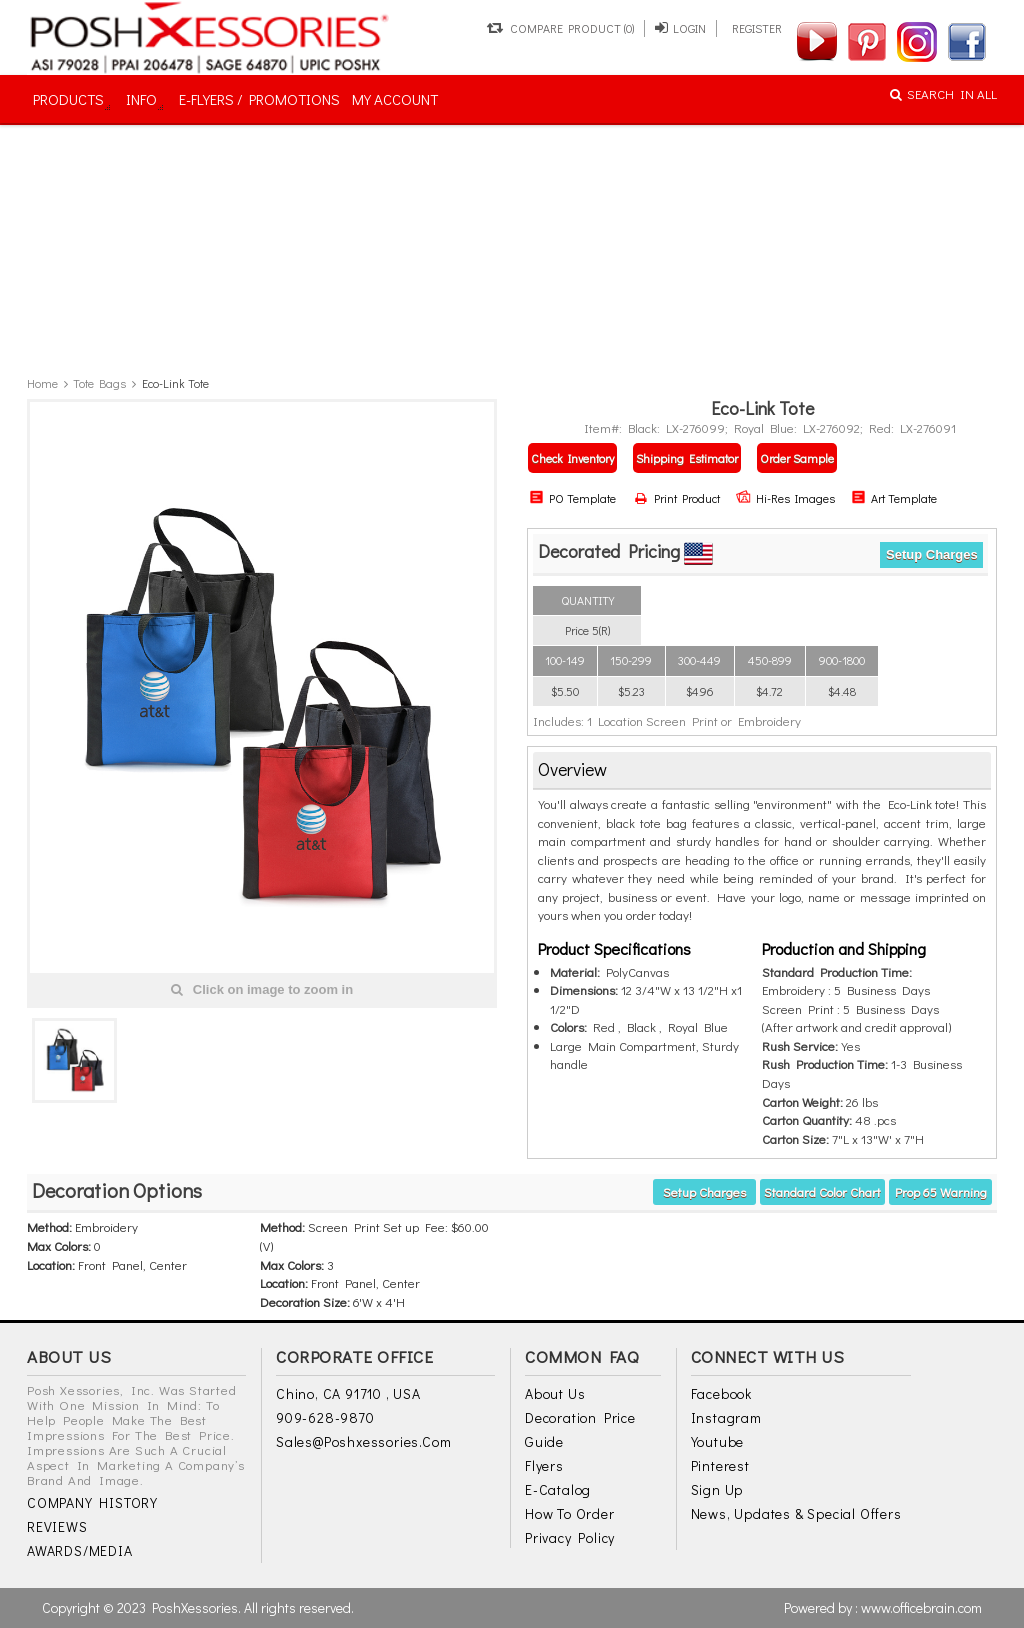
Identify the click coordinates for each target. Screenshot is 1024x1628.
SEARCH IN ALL (943, 93)
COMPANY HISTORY (92, 1502)
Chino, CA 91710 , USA (348, 1393)
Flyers (544, 1465)
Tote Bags (99, 383)
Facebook (721, 1393)
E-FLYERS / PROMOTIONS (259, 99)
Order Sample (797, 458)
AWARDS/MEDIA (80, 1550)
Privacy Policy (570, 1537)
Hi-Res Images (785, 498)
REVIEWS (57, 1526)
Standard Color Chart (822, 1191)
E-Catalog (558, 1489)
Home (42, 383)
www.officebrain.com (921, 1607)
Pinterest (720, 1465)
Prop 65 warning (941, 1191)
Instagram (726, 1417)
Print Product (677, 498)
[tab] (762, 770)
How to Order (570, 1513)
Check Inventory (572, 458)
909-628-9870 (325, 1417)
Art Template (894, 498)
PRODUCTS (68, 99)
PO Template (572, 498)
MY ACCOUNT (395, 99)
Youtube (718, 1441)
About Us (555, 1393)
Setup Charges (932, 554)
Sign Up (717, 1489)
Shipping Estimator (687, 458)
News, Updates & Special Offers (796, 1513)
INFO (141, 99)
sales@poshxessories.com (363, 1441)
